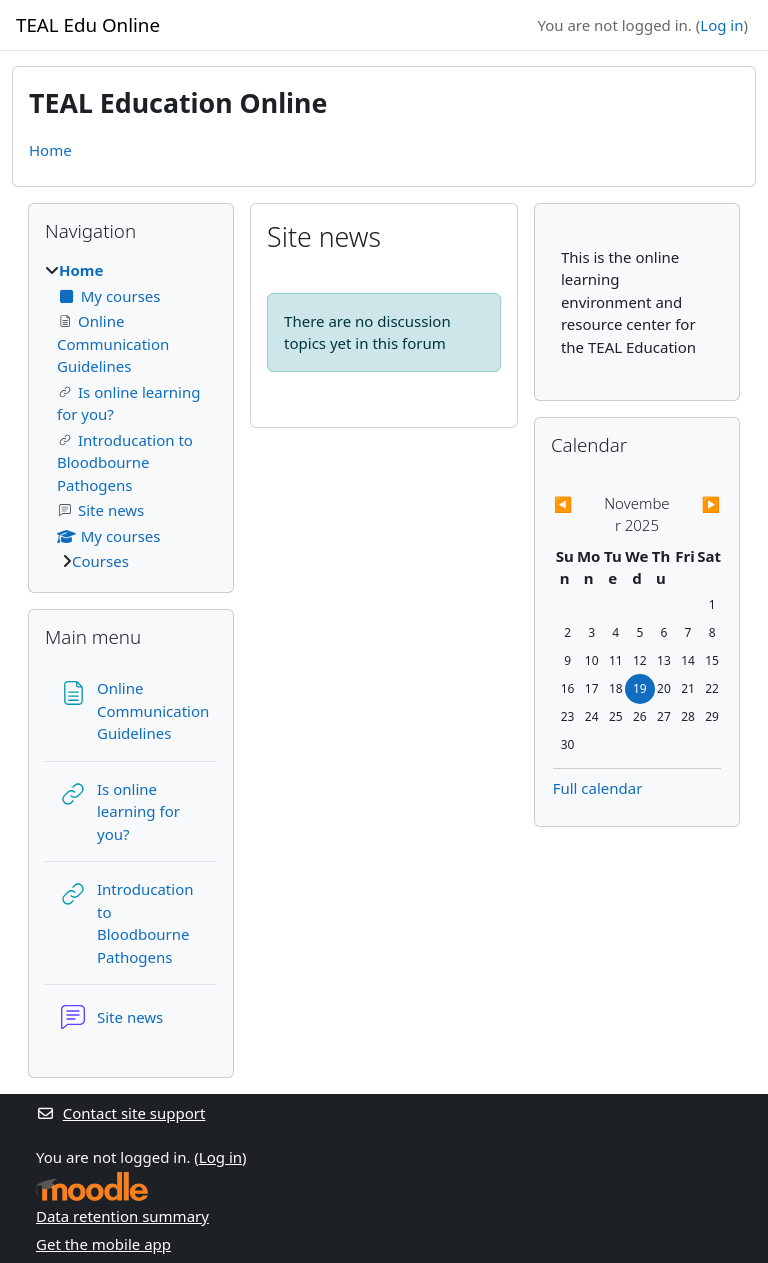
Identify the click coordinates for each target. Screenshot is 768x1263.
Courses (100, 561)
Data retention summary (122, 1216)
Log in (721, 25)
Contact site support (120, 1113)
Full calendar (598, 788)
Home (50, 150)
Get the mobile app (103, 1244)
